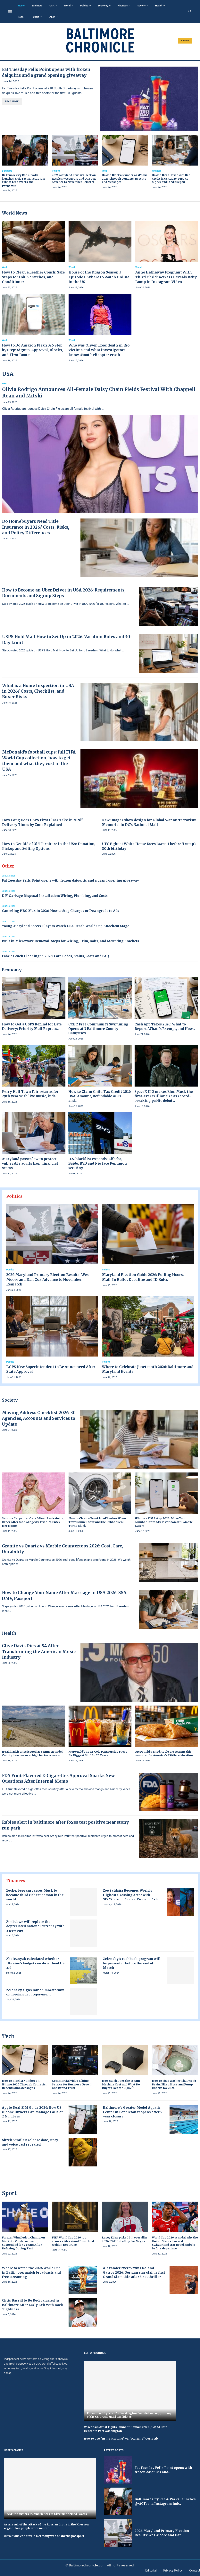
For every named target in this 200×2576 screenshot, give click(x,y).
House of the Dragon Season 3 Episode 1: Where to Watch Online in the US (99, 277)
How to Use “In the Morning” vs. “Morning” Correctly (121, 2438)
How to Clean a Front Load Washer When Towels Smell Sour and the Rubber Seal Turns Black (97, 1522)
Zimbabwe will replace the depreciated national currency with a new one (35, 1926)
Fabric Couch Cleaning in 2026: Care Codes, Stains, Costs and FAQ (55, 956)
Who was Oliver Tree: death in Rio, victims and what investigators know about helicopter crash (99, 350)
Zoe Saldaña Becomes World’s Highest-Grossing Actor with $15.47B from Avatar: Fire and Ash (130, 1894)
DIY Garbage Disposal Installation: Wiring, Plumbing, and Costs (55, 896)
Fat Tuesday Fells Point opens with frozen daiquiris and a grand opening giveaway (70, 880)
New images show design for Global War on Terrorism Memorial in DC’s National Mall (149, 822)
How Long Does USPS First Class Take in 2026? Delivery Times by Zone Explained (42, 822)
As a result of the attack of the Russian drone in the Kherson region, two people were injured (46, 2526)
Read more (12, 101)
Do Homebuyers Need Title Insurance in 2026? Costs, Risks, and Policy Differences (35, 527)
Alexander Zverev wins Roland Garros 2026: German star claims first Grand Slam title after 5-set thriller (134, 2272)
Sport (36, 16)
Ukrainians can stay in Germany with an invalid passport (44, 2536)
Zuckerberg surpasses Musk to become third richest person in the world (35, 1894)
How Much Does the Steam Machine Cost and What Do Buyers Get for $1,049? (121, 2084)
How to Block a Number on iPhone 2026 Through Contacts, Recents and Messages (124, 179)
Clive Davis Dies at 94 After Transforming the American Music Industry (39, 1651)
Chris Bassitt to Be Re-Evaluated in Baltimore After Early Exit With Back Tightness (32, 2304)
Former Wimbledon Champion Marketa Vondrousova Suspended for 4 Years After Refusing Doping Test (23, 2243)
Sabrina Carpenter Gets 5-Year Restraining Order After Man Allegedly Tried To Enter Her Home (32, 1522)
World (67, 5)
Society (141, 5)
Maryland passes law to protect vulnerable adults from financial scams (30, 1163)
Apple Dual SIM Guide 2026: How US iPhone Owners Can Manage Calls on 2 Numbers (33, 2112)
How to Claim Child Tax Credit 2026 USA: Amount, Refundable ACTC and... (99, 1096)
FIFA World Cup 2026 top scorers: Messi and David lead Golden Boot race (73, 2241)
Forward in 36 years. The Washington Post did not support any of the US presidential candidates (129, 2415)
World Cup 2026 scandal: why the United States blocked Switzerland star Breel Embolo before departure (175, 2243)
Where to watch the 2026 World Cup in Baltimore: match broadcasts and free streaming (31, 2272)
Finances (123, 5)
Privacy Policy (173, 2570)
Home (21, 5)
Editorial (151, 2570)
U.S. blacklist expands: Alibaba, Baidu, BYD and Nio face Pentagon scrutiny (97, 1163)
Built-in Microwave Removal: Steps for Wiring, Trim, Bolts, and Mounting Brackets (70, 941)
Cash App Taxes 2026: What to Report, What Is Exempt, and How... (165, 1026)
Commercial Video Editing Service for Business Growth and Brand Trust (72, 2084)
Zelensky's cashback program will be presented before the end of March (132, 1963)
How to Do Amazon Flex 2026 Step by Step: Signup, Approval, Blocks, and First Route (32, 350)
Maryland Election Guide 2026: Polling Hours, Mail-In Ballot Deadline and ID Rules (143, 1277)
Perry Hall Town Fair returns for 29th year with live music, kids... (30, 1093)
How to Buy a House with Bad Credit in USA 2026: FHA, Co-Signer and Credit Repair (171, 179)
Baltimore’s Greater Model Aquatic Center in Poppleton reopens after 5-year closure (133, 2112)
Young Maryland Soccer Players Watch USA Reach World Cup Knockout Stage (65, 926)
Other (52, 16)
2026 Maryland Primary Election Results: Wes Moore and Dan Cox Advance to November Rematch (74, 179)
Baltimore (37, 5)
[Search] (190, 11)
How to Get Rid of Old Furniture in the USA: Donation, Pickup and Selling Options (48, 846)
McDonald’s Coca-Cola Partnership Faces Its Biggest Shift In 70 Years (98, 1753)
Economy (103, 5)
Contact (185, 40)
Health (158, 5)
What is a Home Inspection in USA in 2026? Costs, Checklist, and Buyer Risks (38, 691)
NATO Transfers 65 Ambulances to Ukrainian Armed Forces (47, 2514)
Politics (84, 5)
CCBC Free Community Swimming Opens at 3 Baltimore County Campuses (98, 1028)
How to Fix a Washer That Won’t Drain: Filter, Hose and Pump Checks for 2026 (174, 2084)
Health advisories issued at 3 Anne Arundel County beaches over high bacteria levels (32, 1753)
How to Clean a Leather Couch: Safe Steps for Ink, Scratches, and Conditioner (33, 277)
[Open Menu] (10, 11)
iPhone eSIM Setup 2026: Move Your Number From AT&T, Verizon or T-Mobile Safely (164, 1522)
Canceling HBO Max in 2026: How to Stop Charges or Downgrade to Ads (60, 911)
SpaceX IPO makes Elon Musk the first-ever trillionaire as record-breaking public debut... (164, 1096)
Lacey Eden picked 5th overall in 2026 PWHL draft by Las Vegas (124, 2239)
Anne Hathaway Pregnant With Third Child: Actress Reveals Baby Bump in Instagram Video (166, 277)
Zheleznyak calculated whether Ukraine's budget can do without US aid (35, 1963)
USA (51, 5)
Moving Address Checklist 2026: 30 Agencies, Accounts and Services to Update (39, 1418)
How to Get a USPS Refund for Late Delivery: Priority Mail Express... (32, 1026)
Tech (20, 16)
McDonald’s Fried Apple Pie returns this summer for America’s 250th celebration (164, 1753)
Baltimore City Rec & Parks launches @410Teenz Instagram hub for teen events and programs (23, 180)
